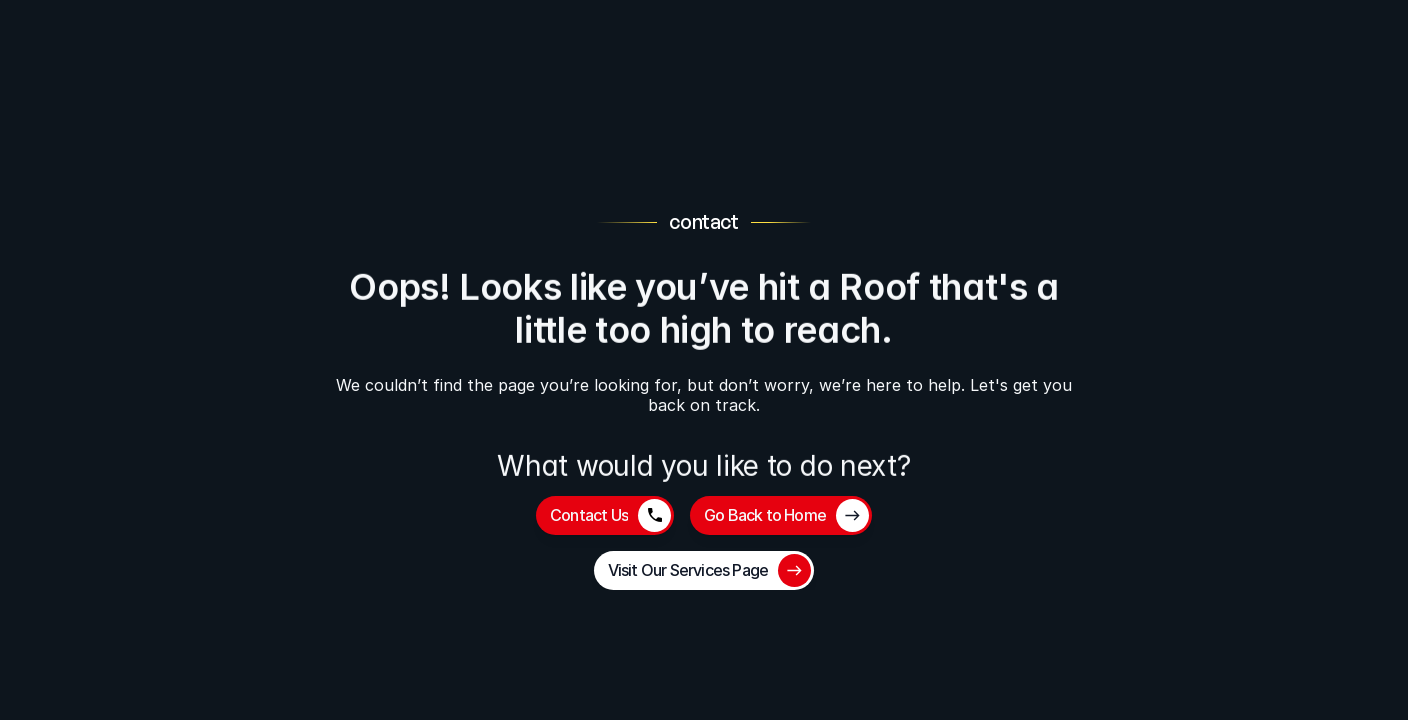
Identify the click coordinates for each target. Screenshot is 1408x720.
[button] (605, 515)
